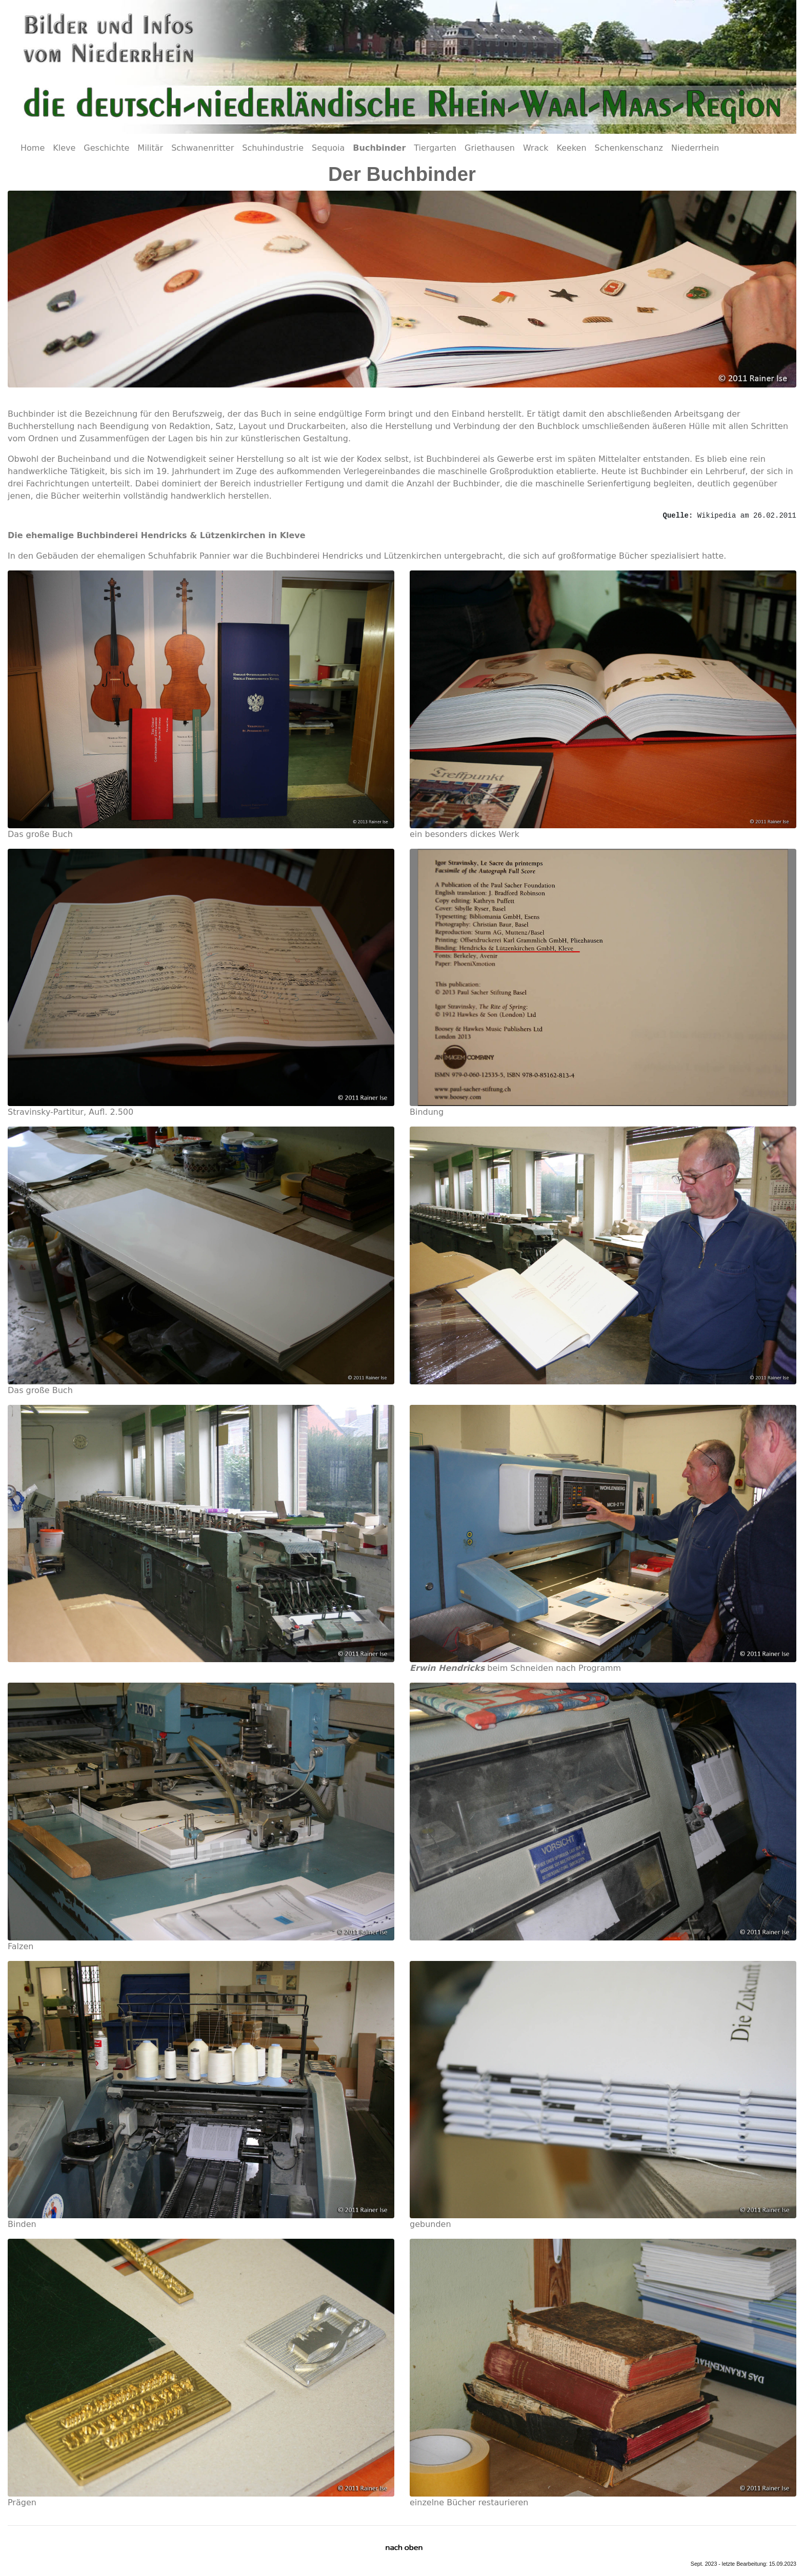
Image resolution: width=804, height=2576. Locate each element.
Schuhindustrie (273, 148)
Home (33, 148)
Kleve (64, 148)
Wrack (536, 148)
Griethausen (490, 148)
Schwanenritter (202, 148)
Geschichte (106, 148)
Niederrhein (695, 148)
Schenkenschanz (629, 148)
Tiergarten (435, 148)
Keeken (572, 148)
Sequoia (328, 148)
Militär (150, 148)
